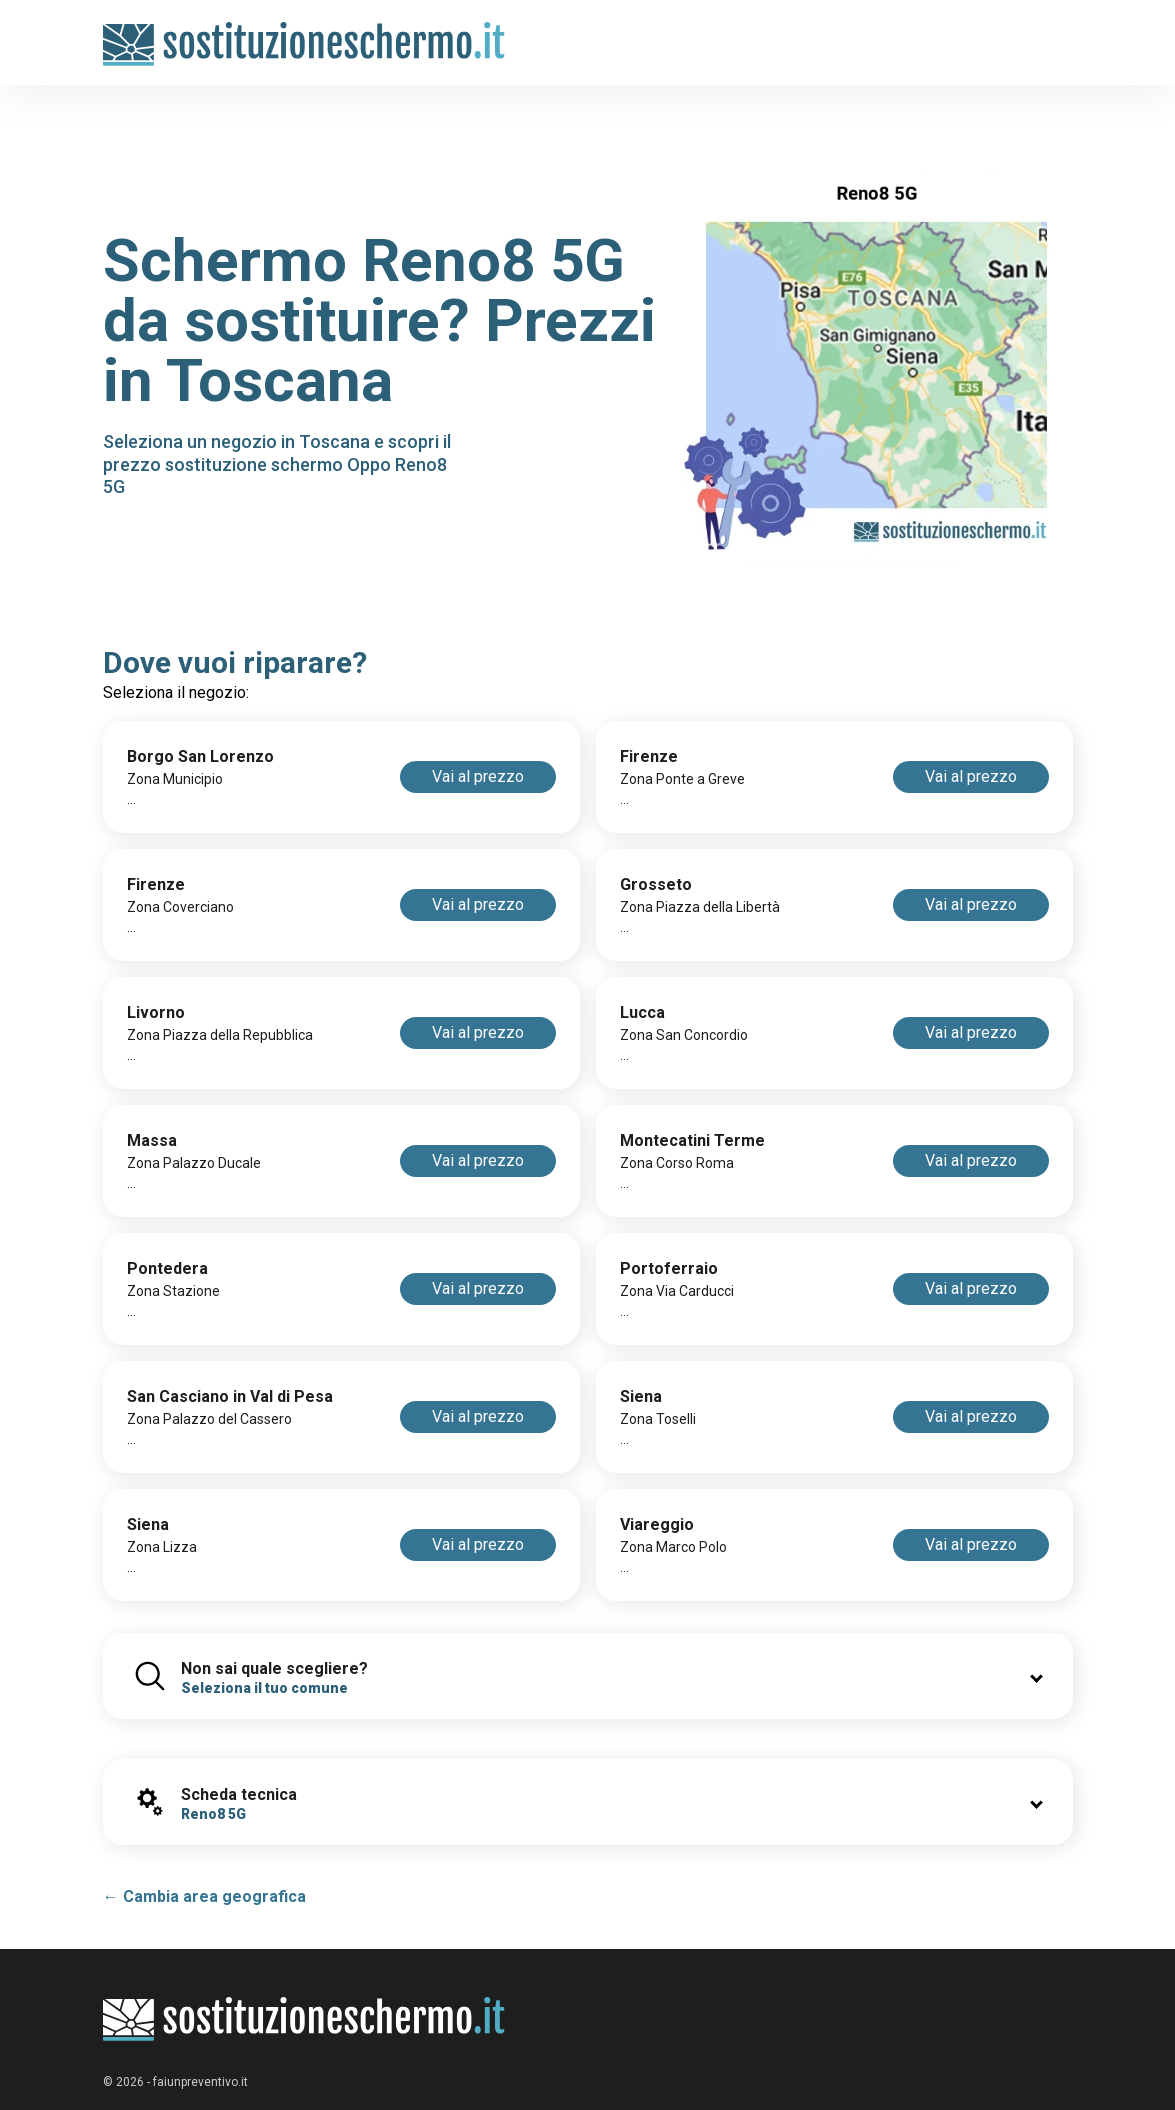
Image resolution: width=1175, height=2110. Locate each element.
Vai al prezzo (478, 776)
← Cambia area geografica (204, 1896)
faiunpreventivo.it (200, 2082)
